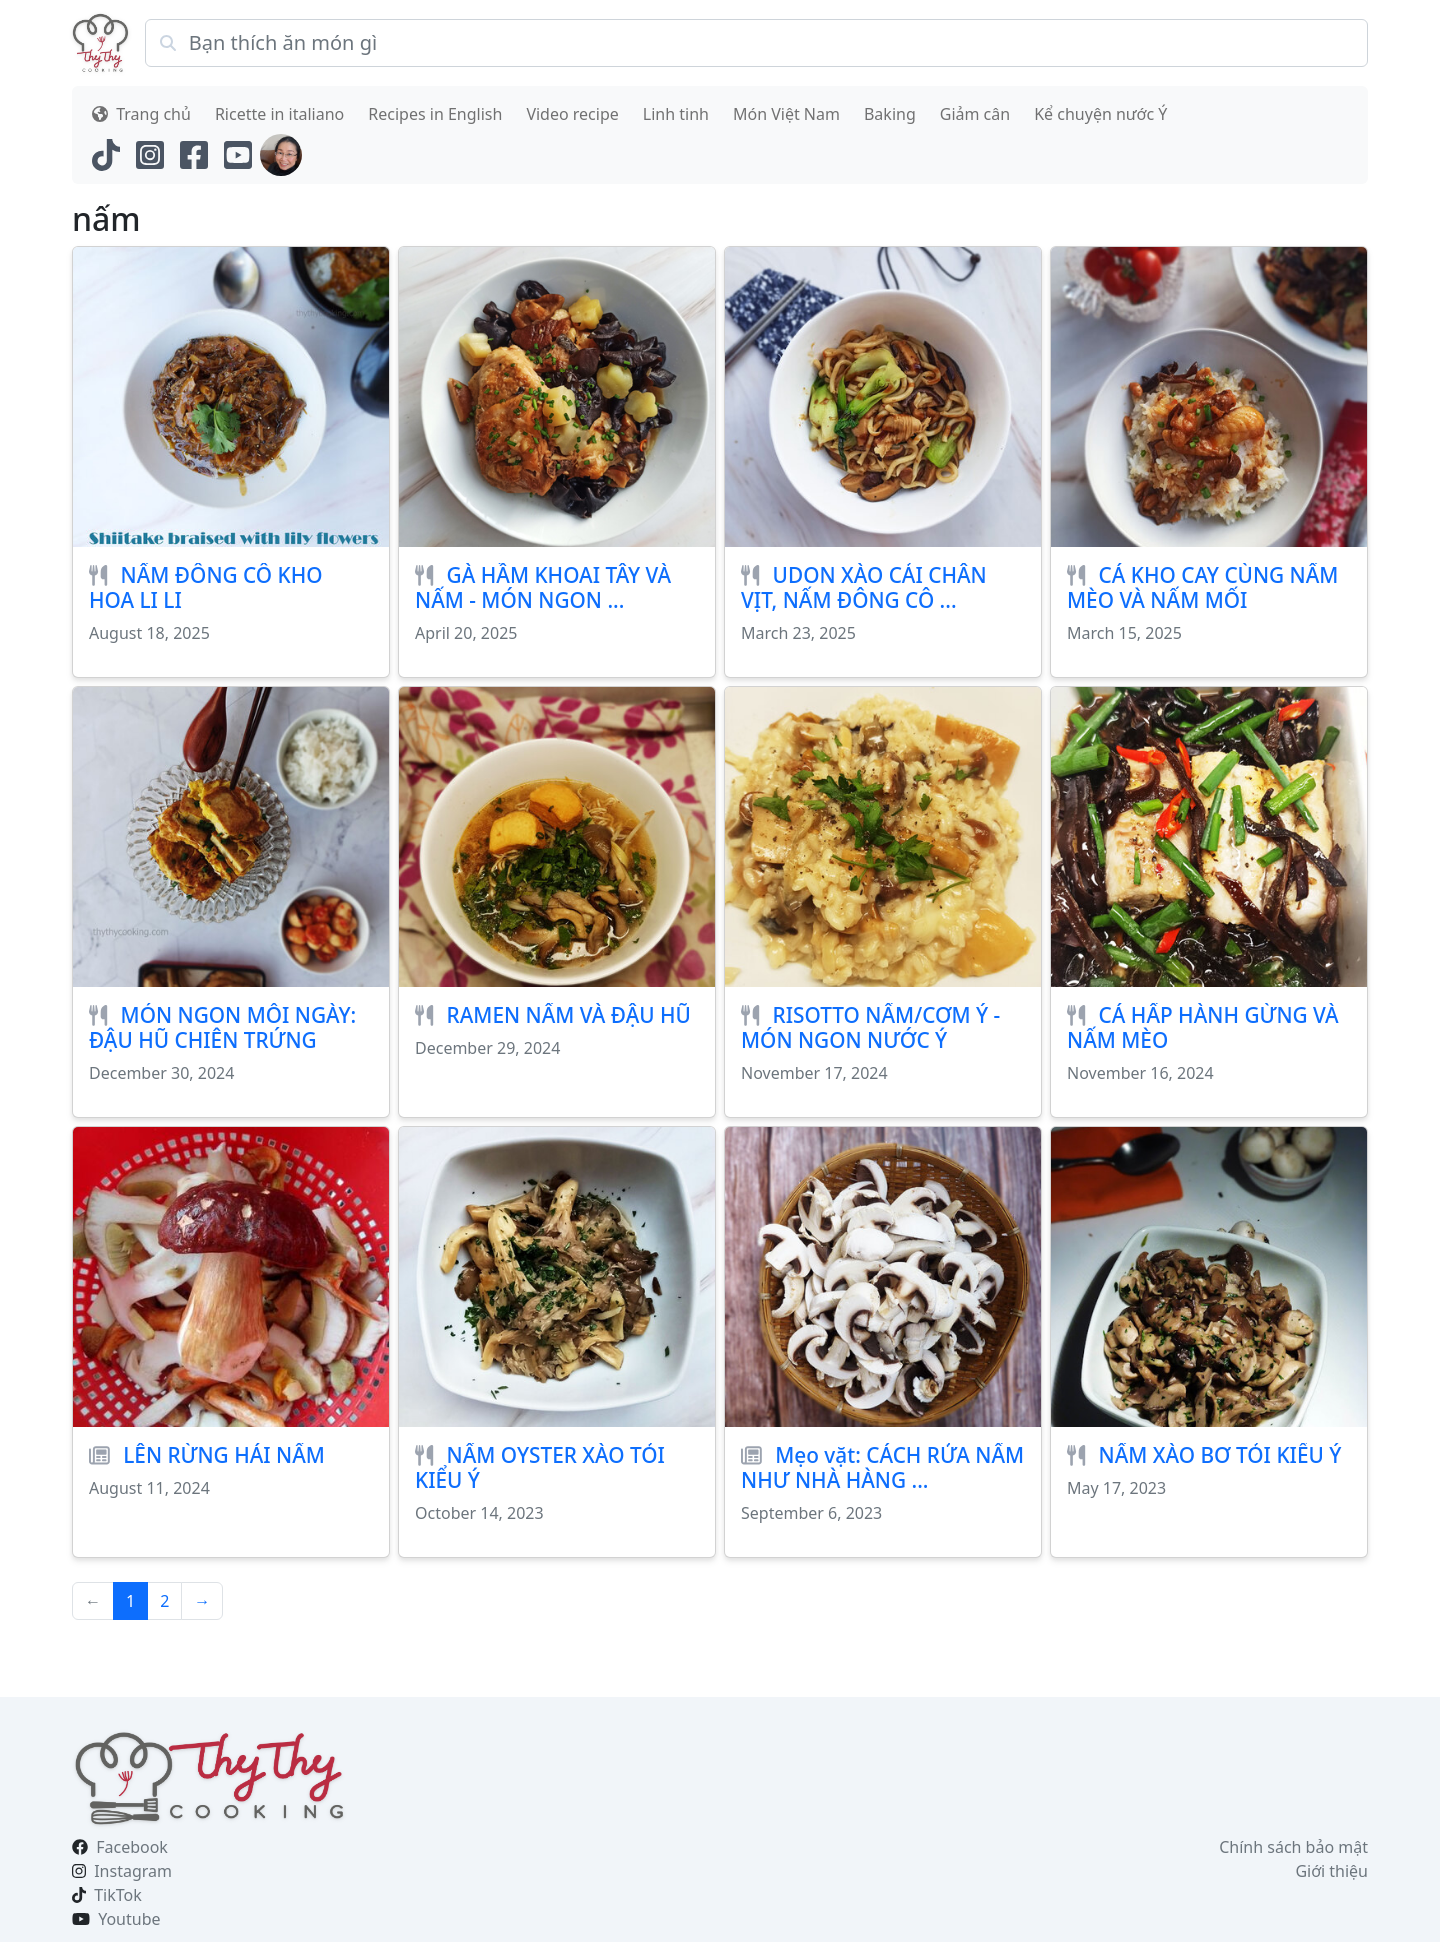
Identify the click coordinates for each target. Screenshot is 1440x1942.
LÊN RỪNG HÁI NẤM (224, 1455)
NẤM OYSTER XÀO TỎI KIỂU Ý (540, 1467)
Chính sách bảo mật (1293, 1847)
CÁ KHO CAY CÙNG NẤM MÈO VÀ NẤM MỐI (1202, 587)
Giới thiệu (1331, 1871)
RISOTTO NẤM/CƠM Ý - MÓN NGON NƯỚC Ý (870, 1027)
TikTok (118, 1895)
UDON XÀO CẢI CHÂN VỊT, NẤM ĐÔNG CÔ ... (864, 587)
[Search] (756, 43)
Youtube (129, 1919)
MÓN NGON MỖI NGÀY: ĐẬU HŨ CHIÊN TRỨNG (222, 1027)
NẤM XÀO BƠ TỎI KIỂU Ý (1220, 1455)
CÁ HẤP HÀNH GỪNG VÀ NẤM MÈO (1203, 1027)
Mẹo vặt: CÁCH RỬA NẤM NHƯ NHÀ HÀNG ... (882, 1467)
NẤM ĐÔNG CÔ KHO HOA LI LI (206, 587)
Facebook (132, 1847)
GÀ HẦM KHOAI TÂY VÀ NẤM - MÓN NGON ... (543, 587)
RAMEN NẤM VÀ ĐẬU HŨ (569, 1015)
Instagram (133, 1871)
